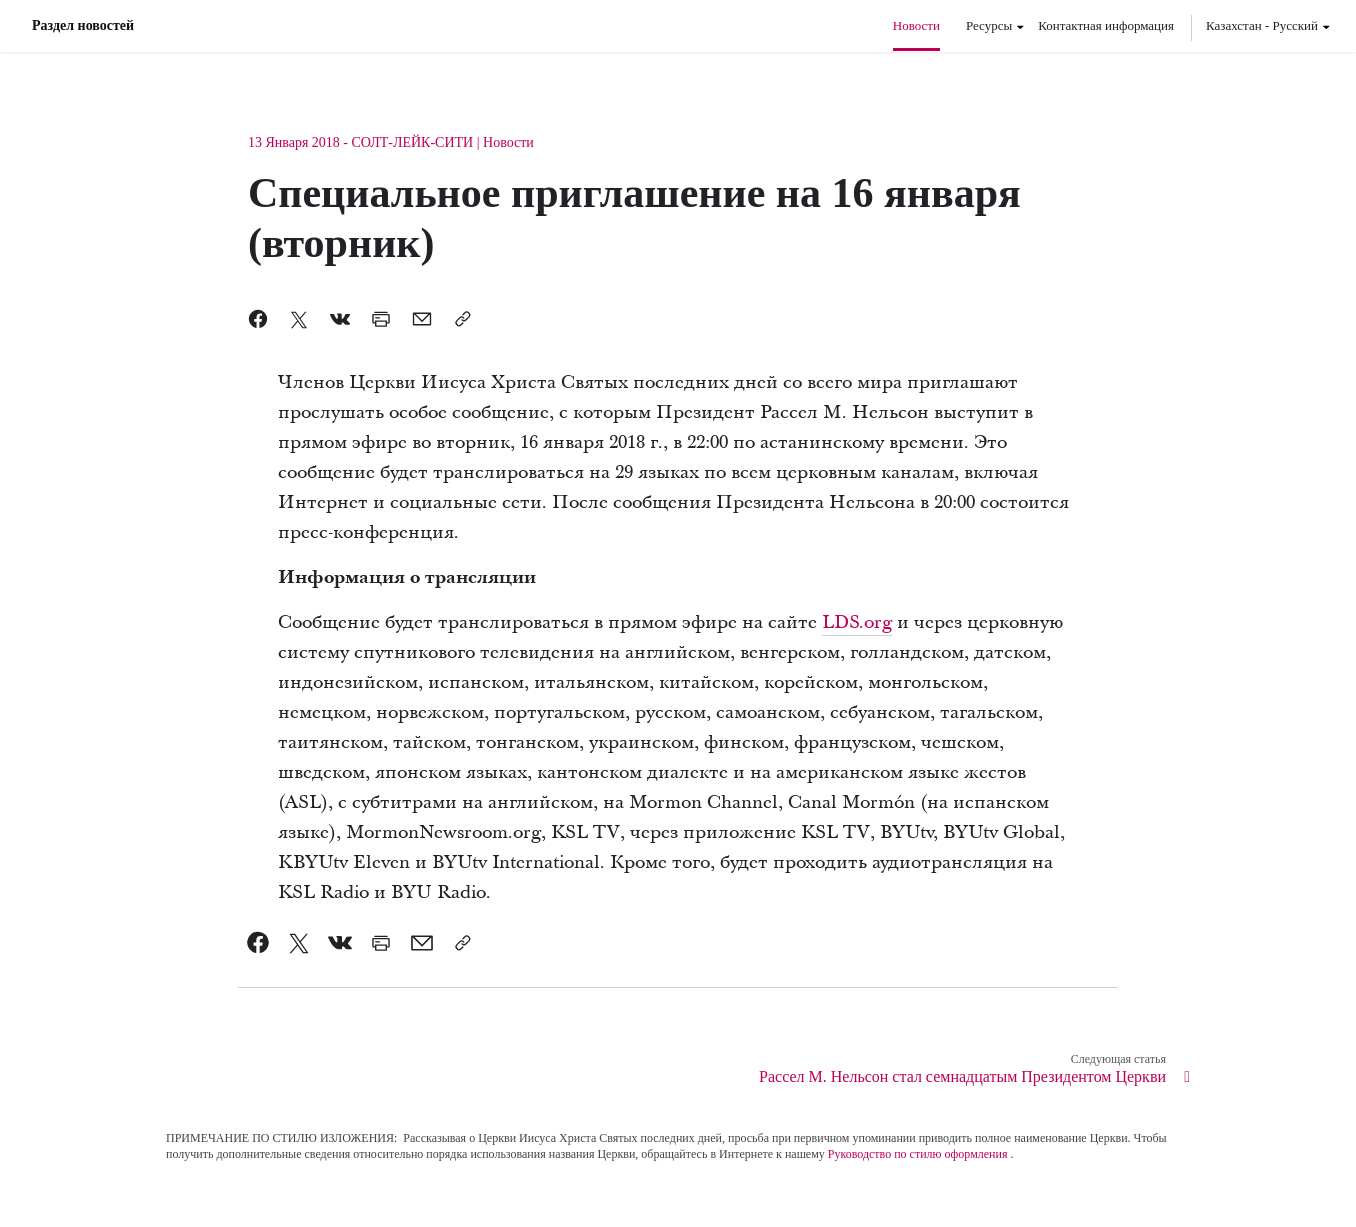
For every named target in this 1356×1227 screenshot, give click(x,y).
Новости (916, 25)
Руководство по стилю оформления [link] (918, 1154)
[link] (258, 943)
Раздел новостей (83, 26)
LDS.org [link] (857, 622)
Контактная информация (1106, 25)
